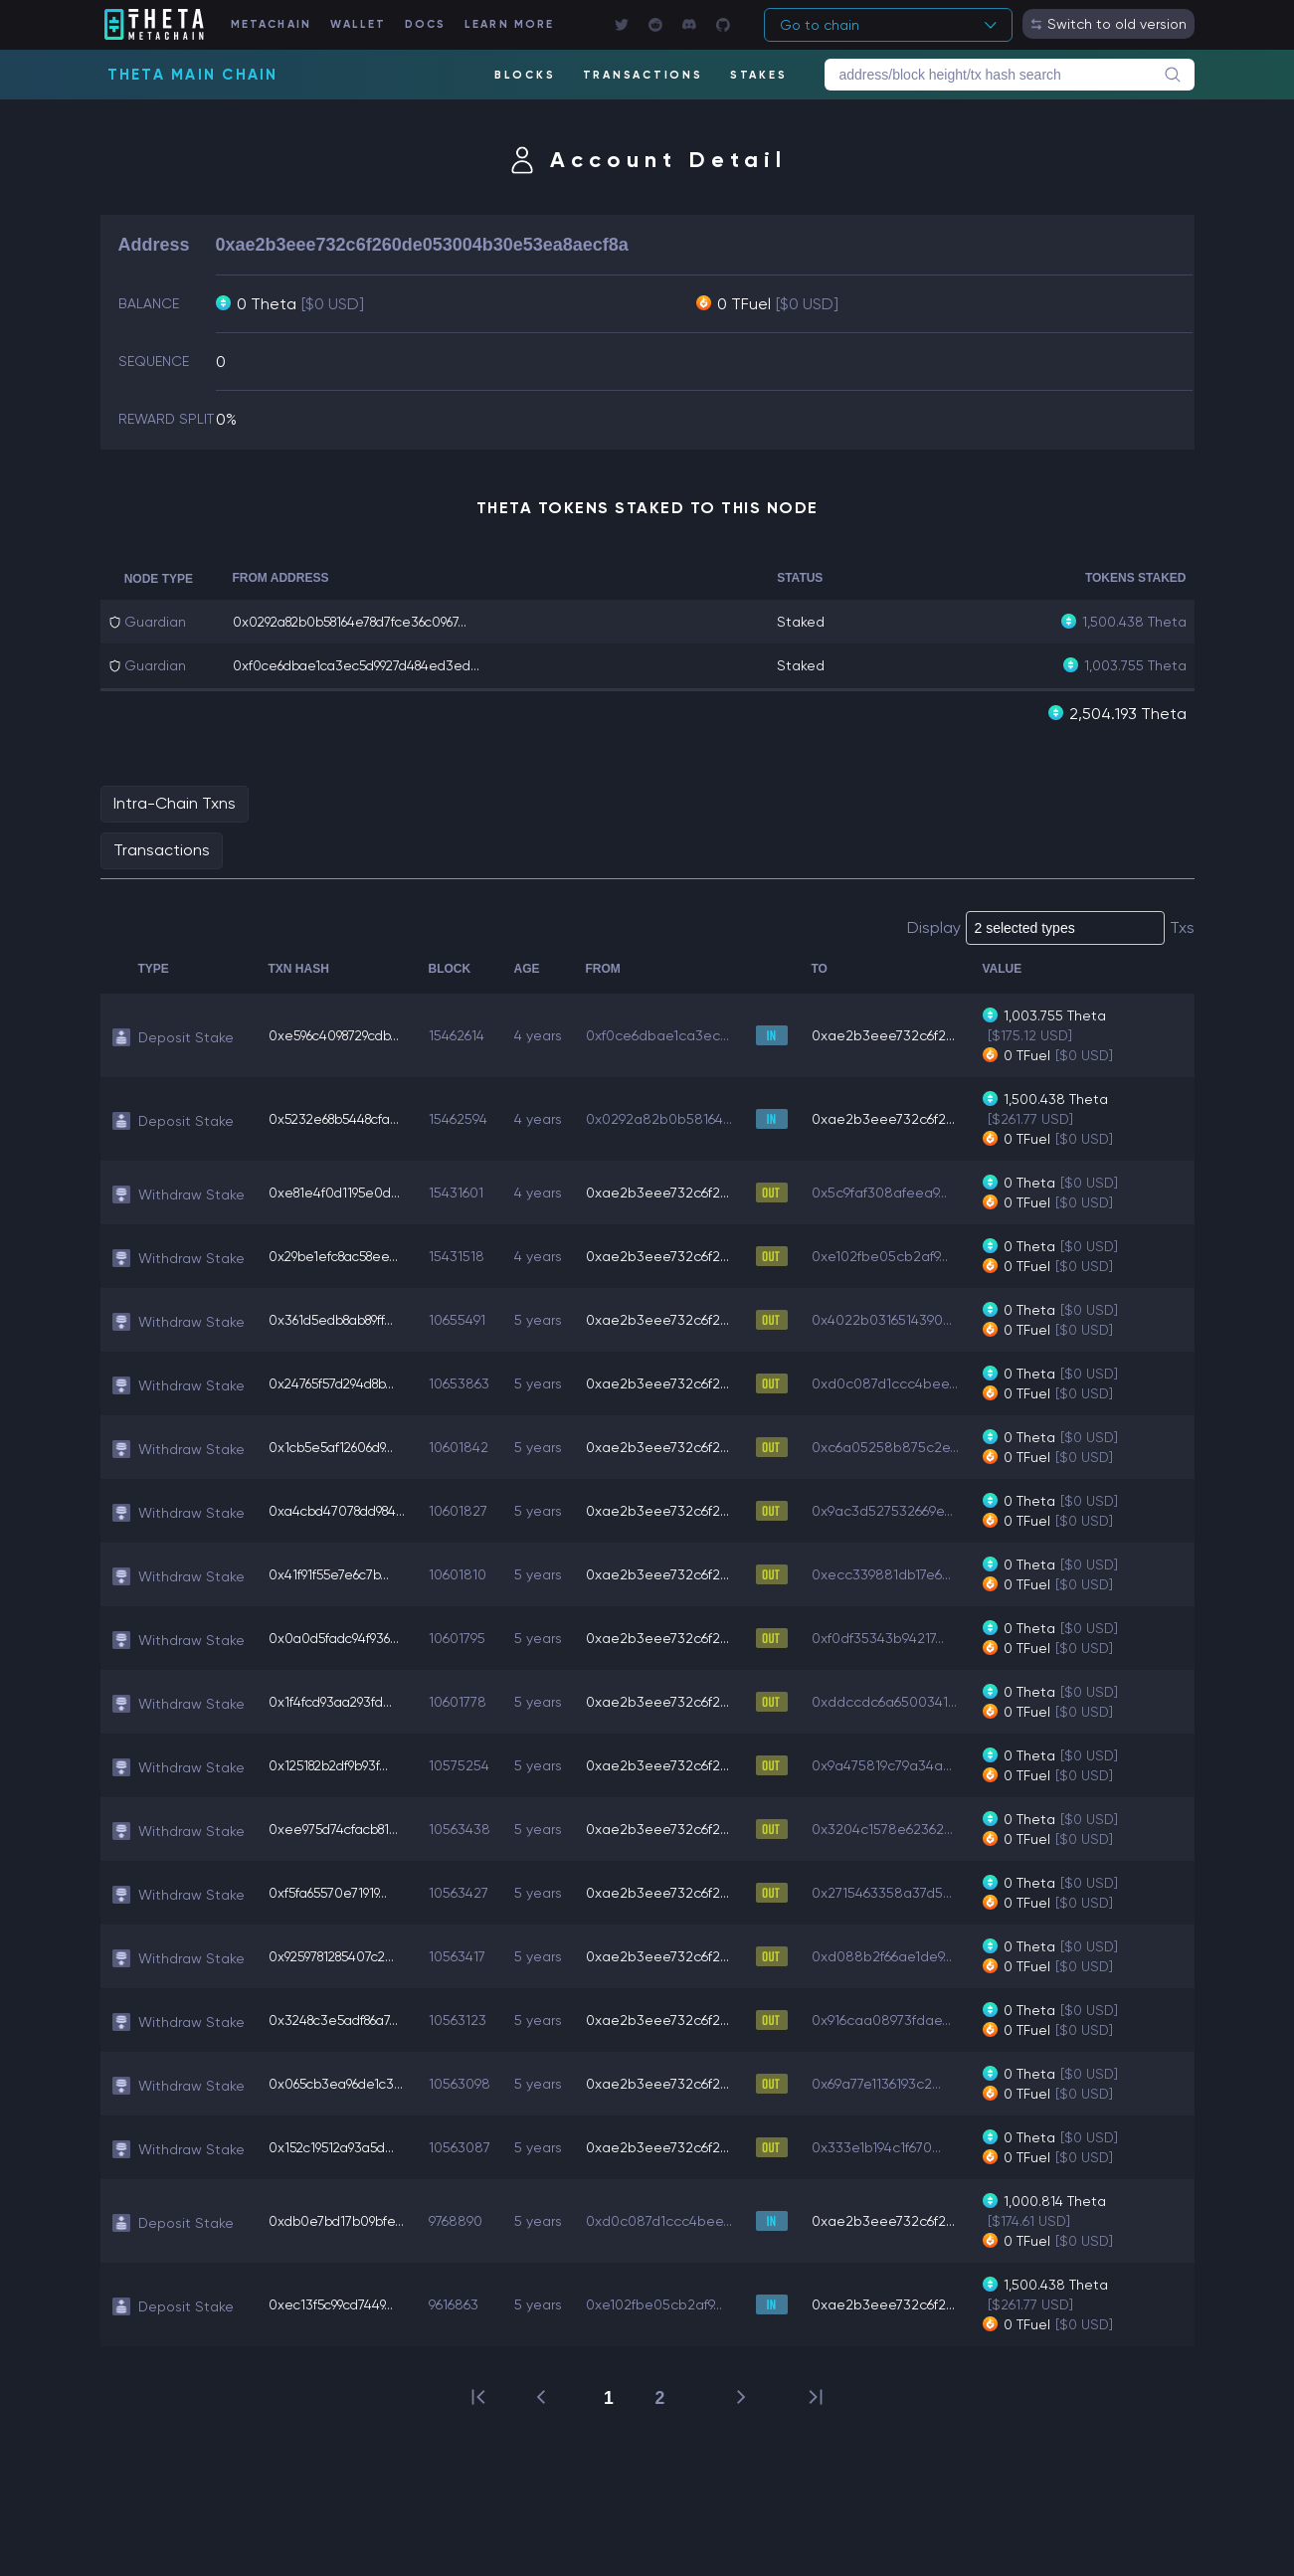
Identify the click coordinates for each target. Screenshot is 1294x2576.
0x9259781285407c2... (338, 1955)
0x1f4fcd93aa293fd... (334, 1701)
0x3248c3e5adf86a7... (340, 2019)
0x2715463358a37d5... (895, 1892)
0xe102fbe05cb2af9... (893, 1255)
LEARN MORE (526, 24)
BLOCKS (524, 75)
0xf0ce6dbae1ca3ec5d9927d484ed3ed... (365, 665)
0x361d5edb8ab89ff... (338, 1319)
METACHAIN (281, 24)
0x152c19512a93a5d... (337, 2146)
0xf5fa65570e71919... (331, 1892)
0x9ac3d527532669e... (895, 1510)
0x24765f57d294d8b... (337, 1382)
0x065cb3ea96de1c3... (340, 2083)
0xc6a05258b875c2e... (898, 1446)
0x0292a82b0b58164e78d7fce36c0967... (361, 622)
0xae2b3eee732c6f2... (896, 1034)
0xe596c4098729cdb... (340, 1034)
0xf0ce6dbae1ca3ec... (670, 1034)
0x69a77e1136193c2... (889, 2083)
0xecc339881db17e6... (894, 1573)
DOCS (439, 24)
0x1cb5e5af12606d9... (336, 1446)
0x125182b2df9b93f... (334, 1764)
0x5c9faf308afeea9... (892, 1191)
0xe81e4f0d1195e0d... (338, 1191)
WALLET (369, 24)
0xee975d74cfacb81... (338, 1828)
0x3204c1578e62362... (895, 1828)
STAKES (759, 75)
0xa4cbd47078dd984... (343, 1510)
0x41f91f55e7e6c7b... (332, 1573)
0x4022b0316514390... (895, 1319)
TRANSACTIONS (642, 75)
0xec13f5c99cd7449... (335, 2303)
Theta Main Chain (192, 75)
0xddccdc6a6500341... (897, 1701)
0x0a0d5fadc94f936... (338, 1637)
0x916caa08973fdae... (894, 2019)
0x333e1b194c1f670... (889, 2146)
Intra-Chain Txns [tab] (174, 802)
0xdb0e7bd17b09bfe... (340, 2220)
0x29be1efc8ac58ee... (340, 1255)
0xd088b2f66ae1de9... (895, 1955)
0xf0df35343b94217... (891, 1637)
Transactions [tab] (161, 848)
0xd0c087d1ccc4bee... (898, 1382)
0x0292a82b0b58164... (672, 1118)
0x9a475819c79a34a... (895, 1764)
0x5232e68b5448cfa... (341, 1118)
